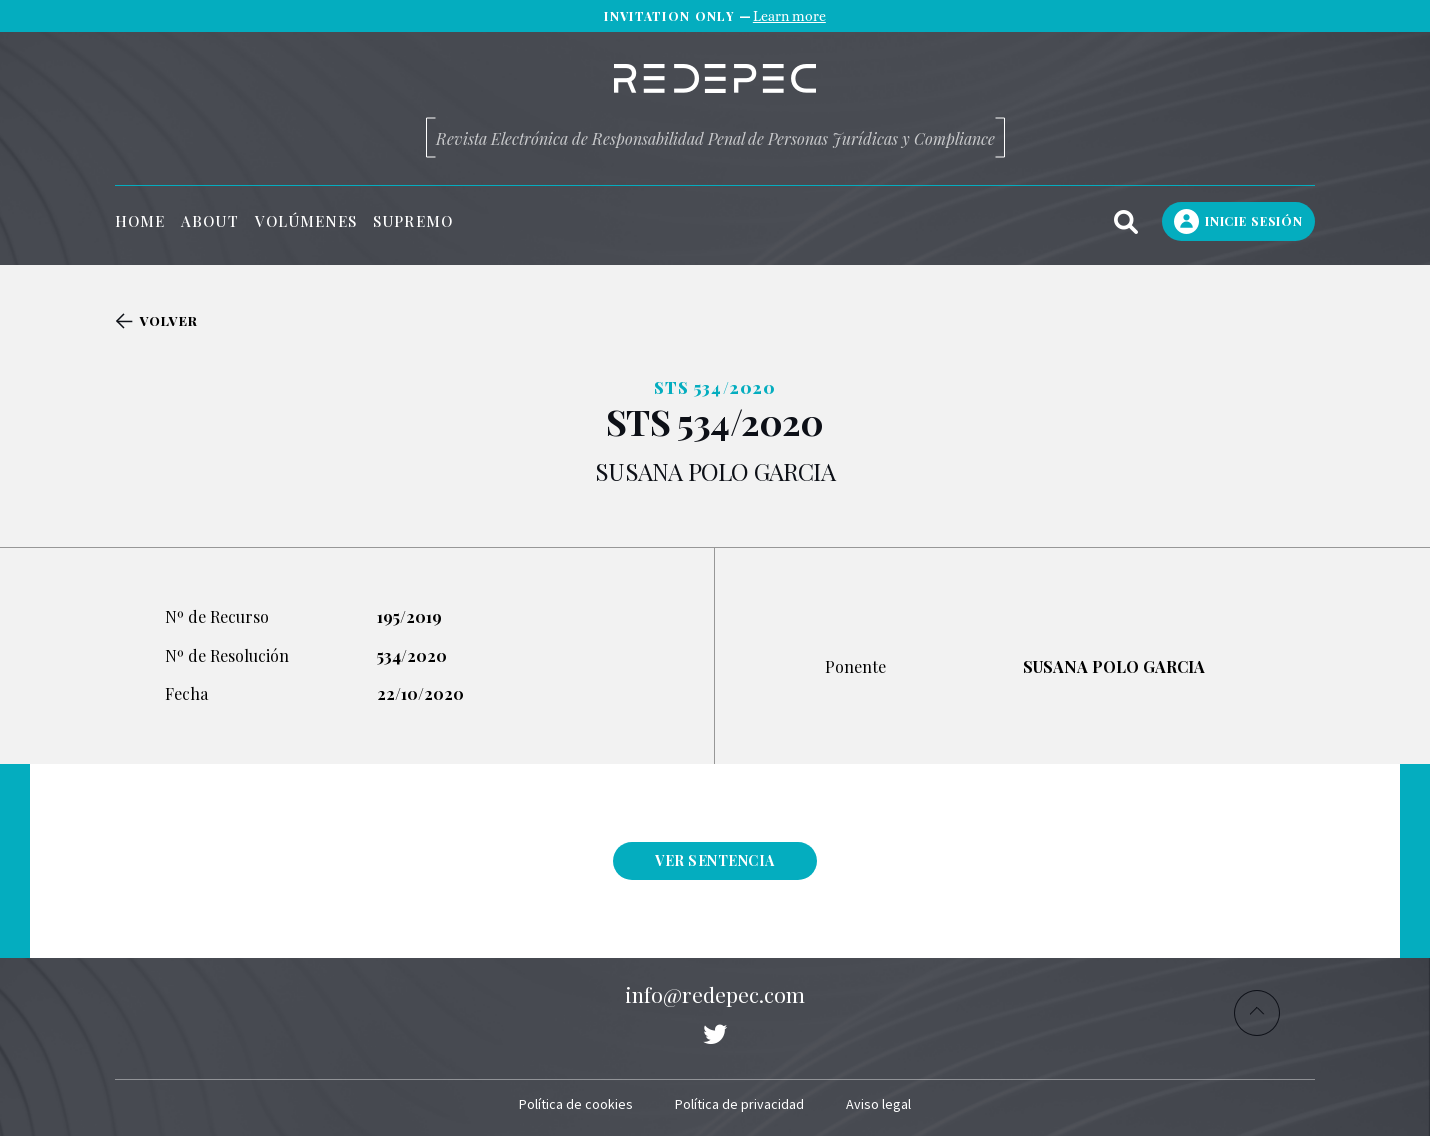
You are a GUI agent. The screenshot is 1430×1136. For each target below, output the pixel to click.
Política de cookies (576, 1104)
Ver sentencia (715, 860)
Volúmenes (306, 221)
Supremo (413, 221)
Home (140, 221)
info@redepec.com (715, 994)
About (209, 221)
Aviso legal (878, 1104)
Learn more (789, 16)
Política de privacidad (739, 1104)
